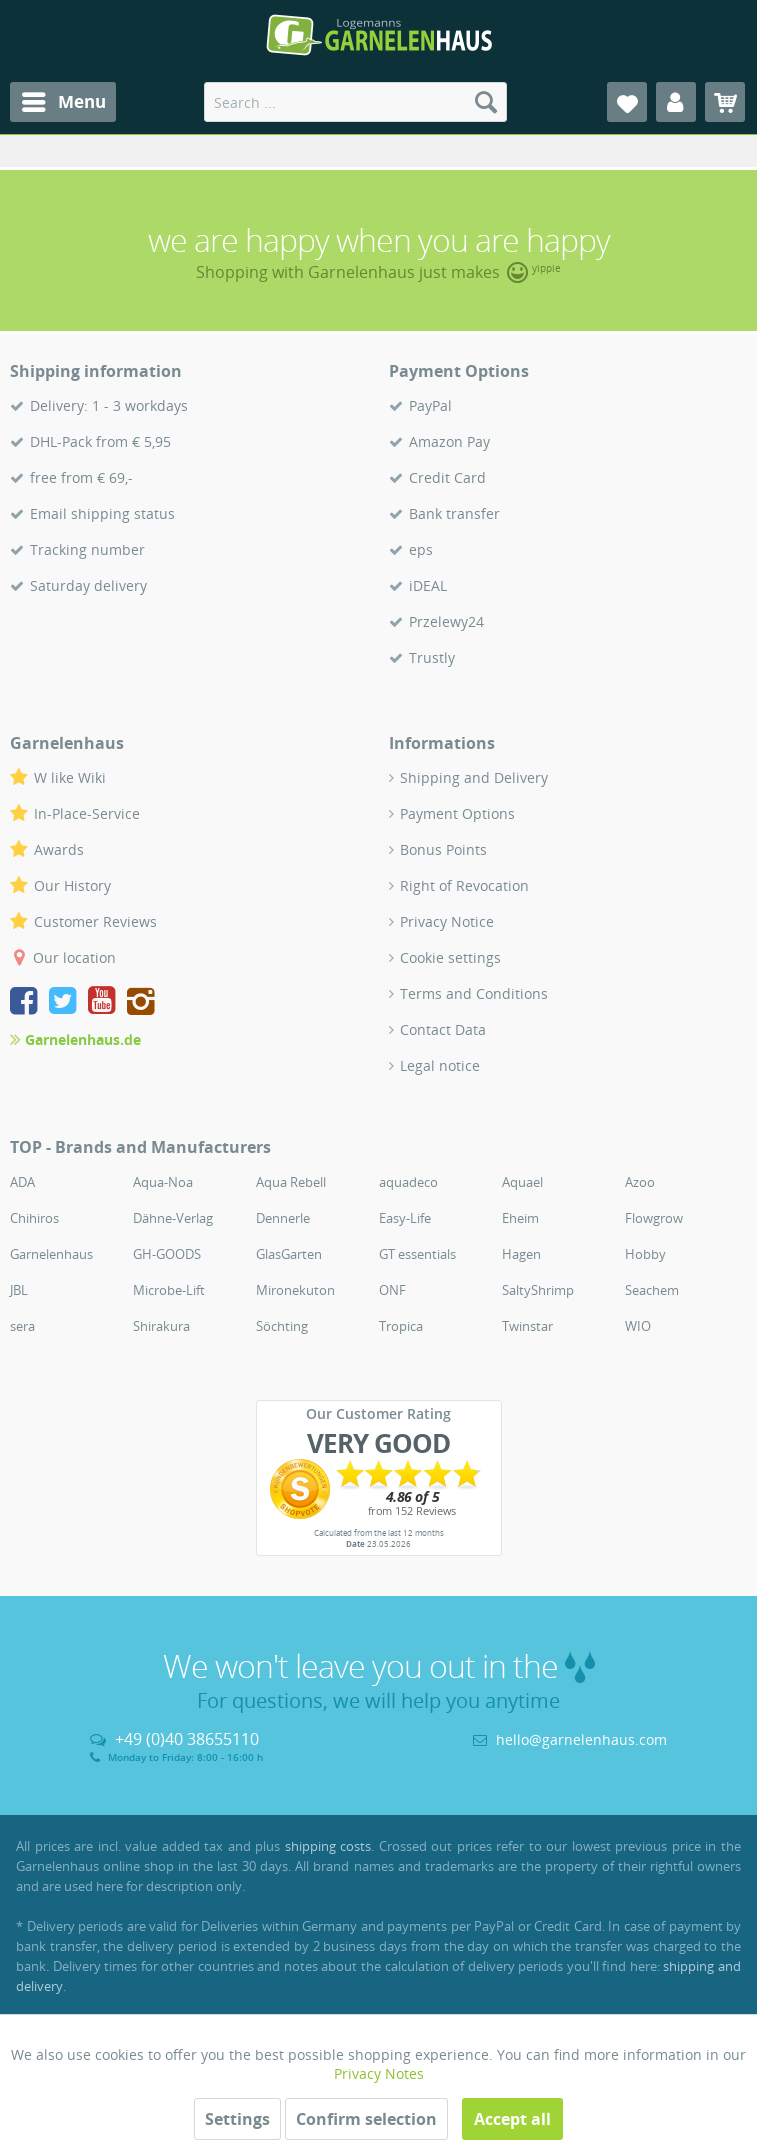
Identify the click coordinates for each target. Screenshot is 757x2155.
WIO (638, 1326)
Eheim (520, 1218)
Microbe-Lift (169, 1290)
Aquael (522, 1182)
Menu (64, 99)
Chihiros (34, 1218)
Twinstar (527, 1326)
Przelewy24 (446, 621)
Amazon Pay (449, 441)
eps (421, 549)
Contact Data (443, 1029)
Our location (74, 957)
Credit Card (447, 477)
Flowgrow (654, 1218)
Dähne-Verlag (173, 1218)
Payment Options (457, 813)
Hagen (521, 1254)
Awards (59, 849)
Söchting (282, 1326)
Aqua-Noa (163, 1182)
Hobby (645, 1254)
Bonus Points (443, 849)
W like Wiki (70, 777)
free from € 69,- (81, 477)
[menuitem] (63, 102)
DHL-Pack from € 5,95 (100, 441)
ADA (22, 1182)
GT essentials (417, 1254)
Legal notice (440, 1065)
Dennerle (283, 1218)
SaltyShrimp (538, 1290)
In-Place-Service (87, 813)
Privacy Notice (447, 921)
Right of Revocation (464, 885)
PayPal (430, 405)
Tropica (401, 1326)
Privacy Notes (379, 2073)
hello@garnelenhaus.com (581, 1739)
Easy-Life (405, 1218)
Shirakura (161, 1326)
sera (22, 1326)
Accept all (512, 2119)
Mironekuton (295, 1290)
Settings (237, 2119)
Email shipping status (102, 513)
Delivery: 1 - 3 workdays (109, 405)
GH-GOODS (167, 1254)
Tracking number (87, 549)
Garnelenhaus (51, 1254)
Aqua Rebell (291, 1182)
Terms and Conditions (474, 993)
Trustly (432, 657)
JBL (19, 1290)
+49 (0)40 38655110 (187, 1739)
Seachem (652, 1290)
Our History (72, 885)
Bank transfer (454, 513)
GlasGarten (289, 1254)
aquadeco (408, 1182)
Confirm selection (366, 2119)
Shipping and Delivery (474, 777)
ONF (392, 1290)
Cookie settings (450, 957)
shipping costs (328, 1846)
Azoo (640, 1182)
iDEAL (428, 585)
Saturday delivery (88, 585)
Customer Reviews (95, 921)
